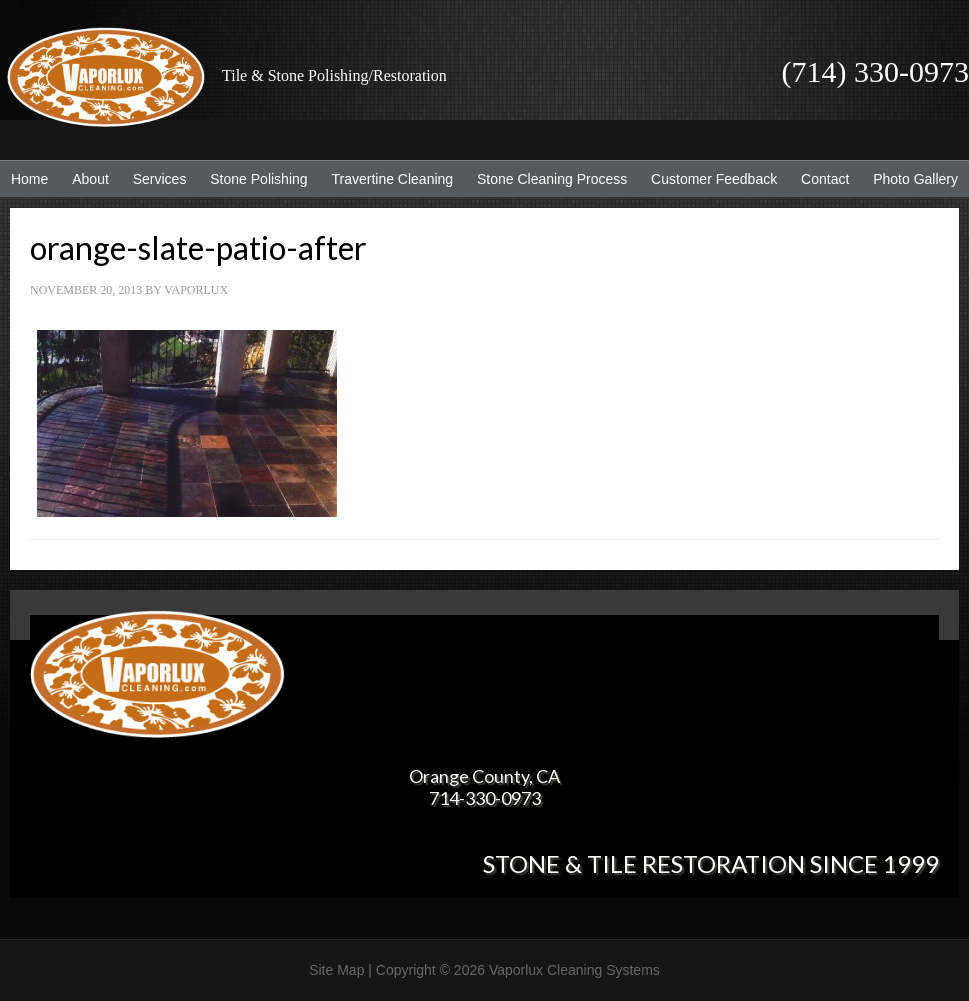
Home (29, 179)
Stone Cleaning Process (547, 179)
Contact (825, 179)
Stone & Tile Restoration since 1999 (711, 863)
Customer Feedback (709, 179)
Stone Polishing (258, 179)
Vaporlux (196, 290)
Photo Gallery (915, 179)
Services (155, 179)
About (85, 179)
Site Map (336, 970)
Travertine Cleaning (387, 179)
